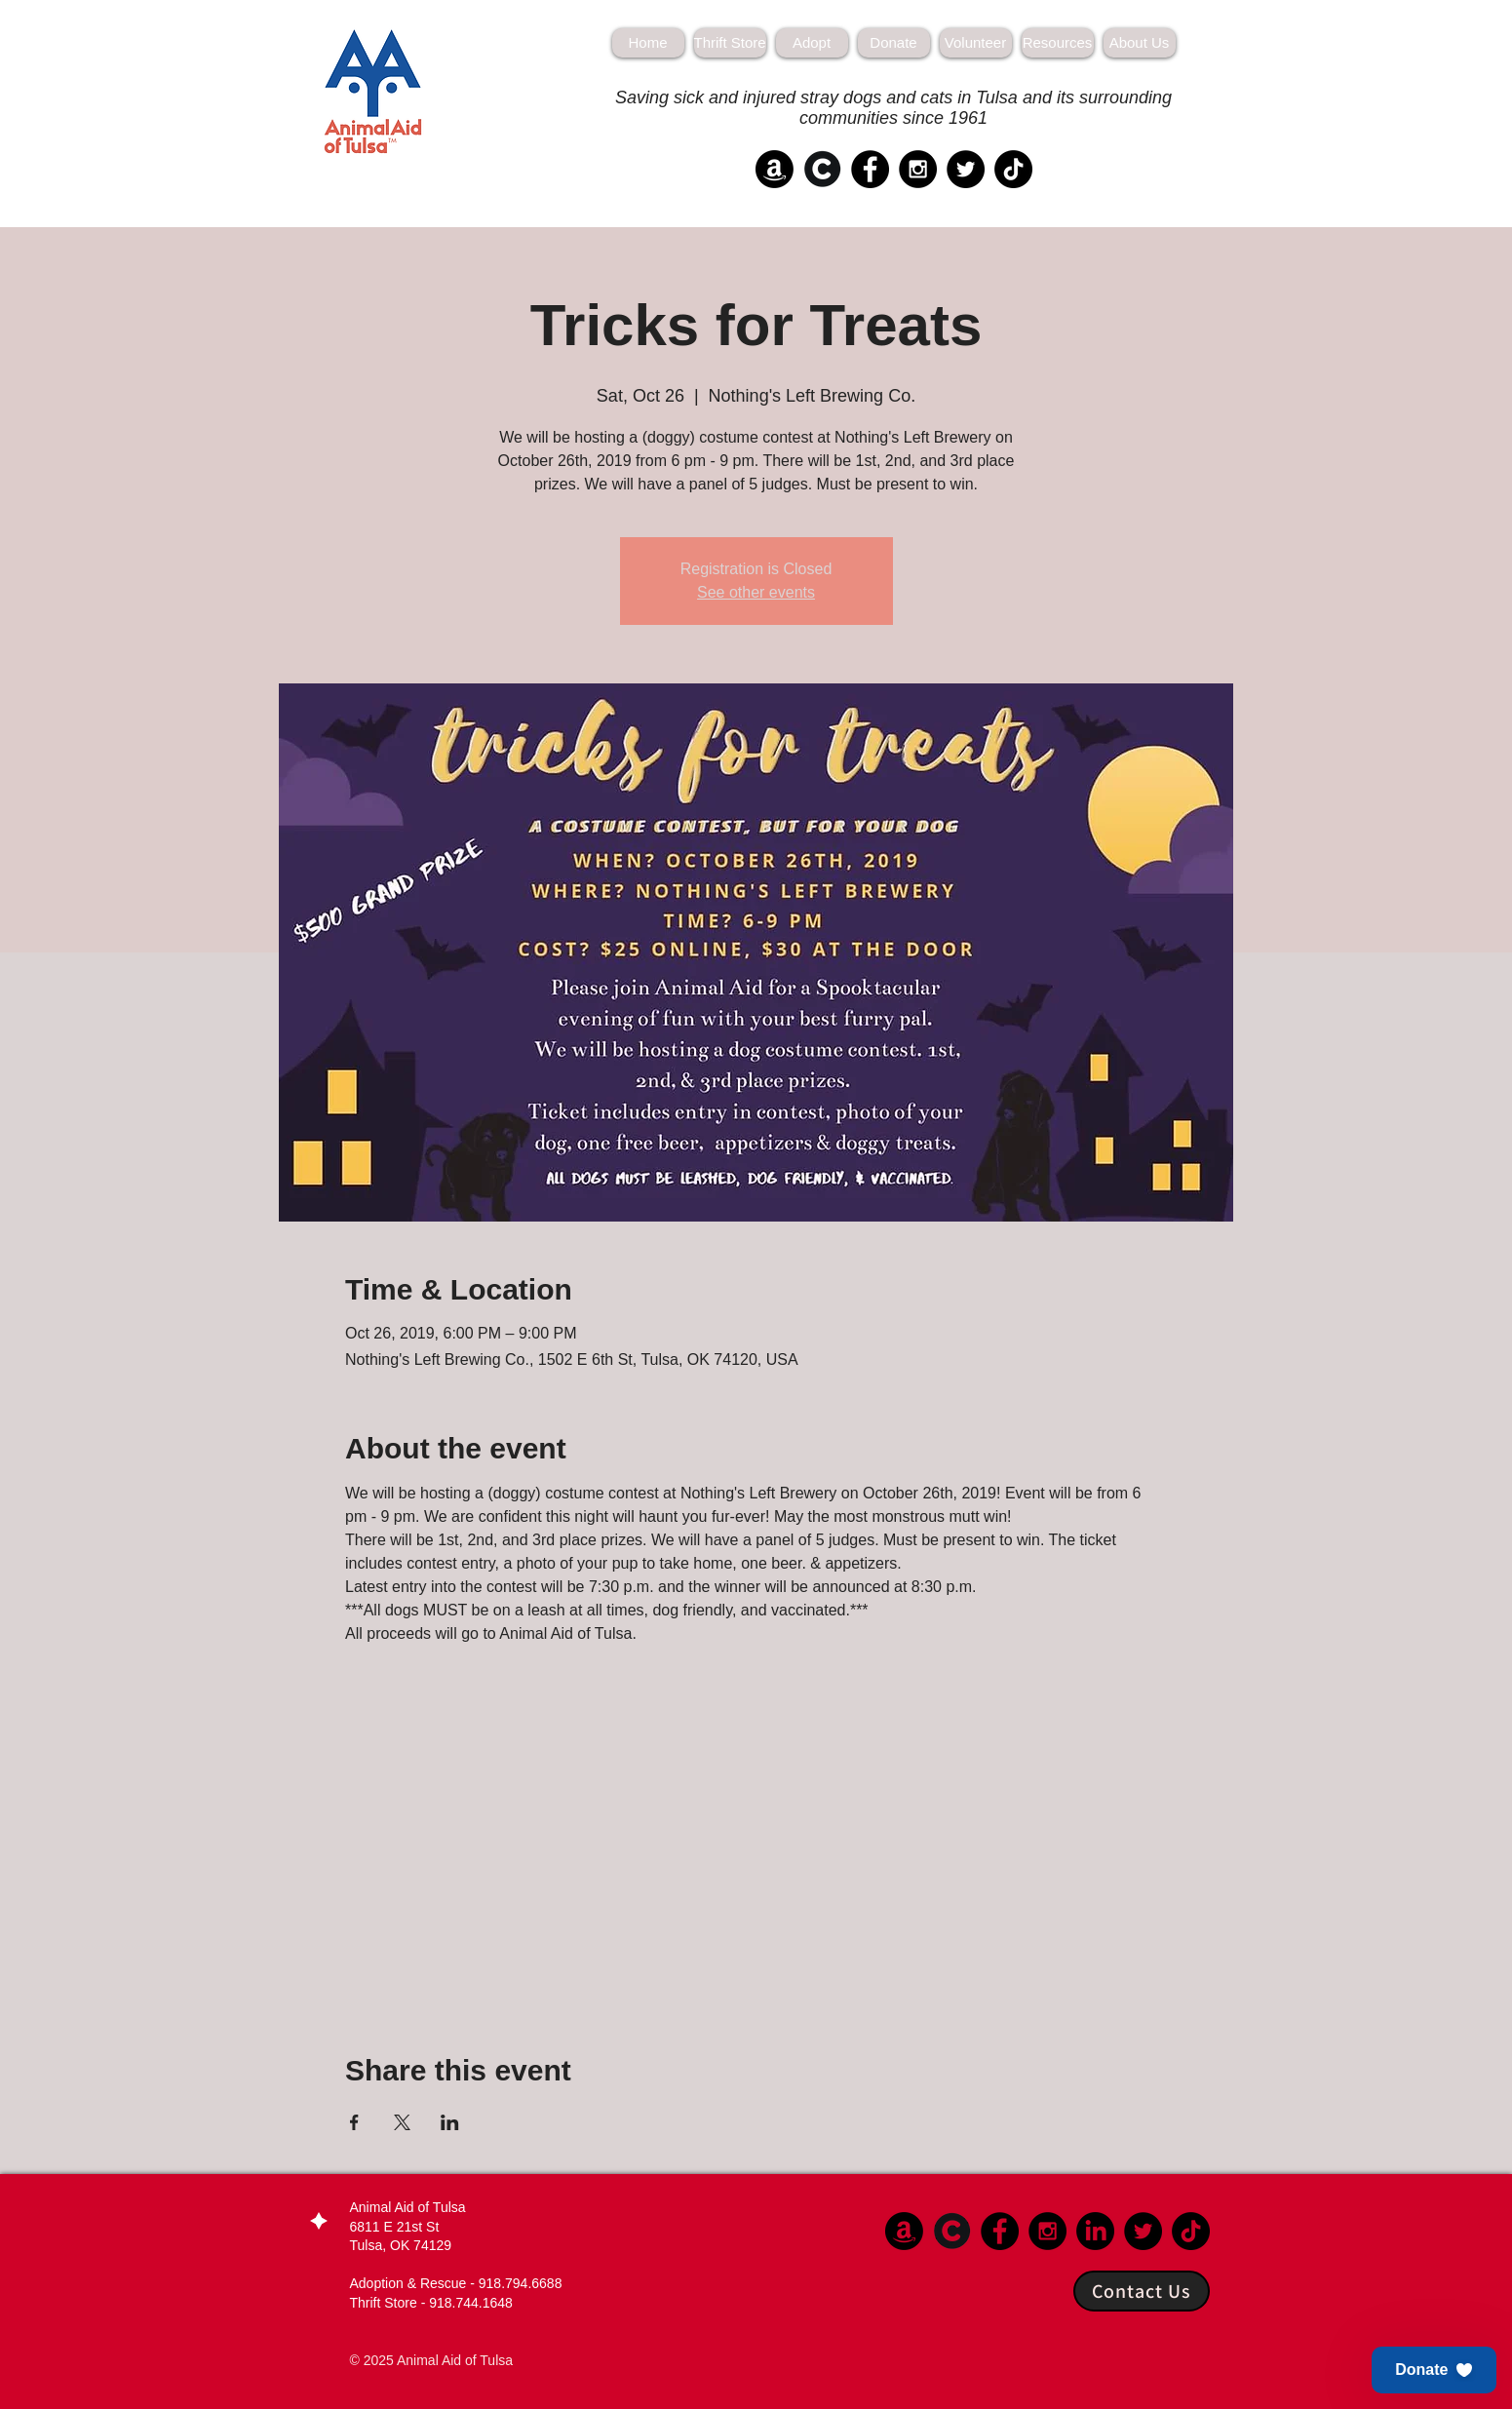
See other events (756, 592)
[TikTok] (1013, 169)
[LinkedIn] (1095, 2231)
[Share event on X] (402, 2122)
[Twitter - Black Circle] (966, 169)
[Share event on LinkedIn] (450, 2122)
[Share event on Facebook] (354, 2122)
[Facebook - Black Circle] (870, 169)
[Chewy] (822, 169)
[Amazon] (775, 169)
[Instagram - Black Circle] (918, 169)
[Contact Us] (1141, 2291)
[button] (1434, 2370)
